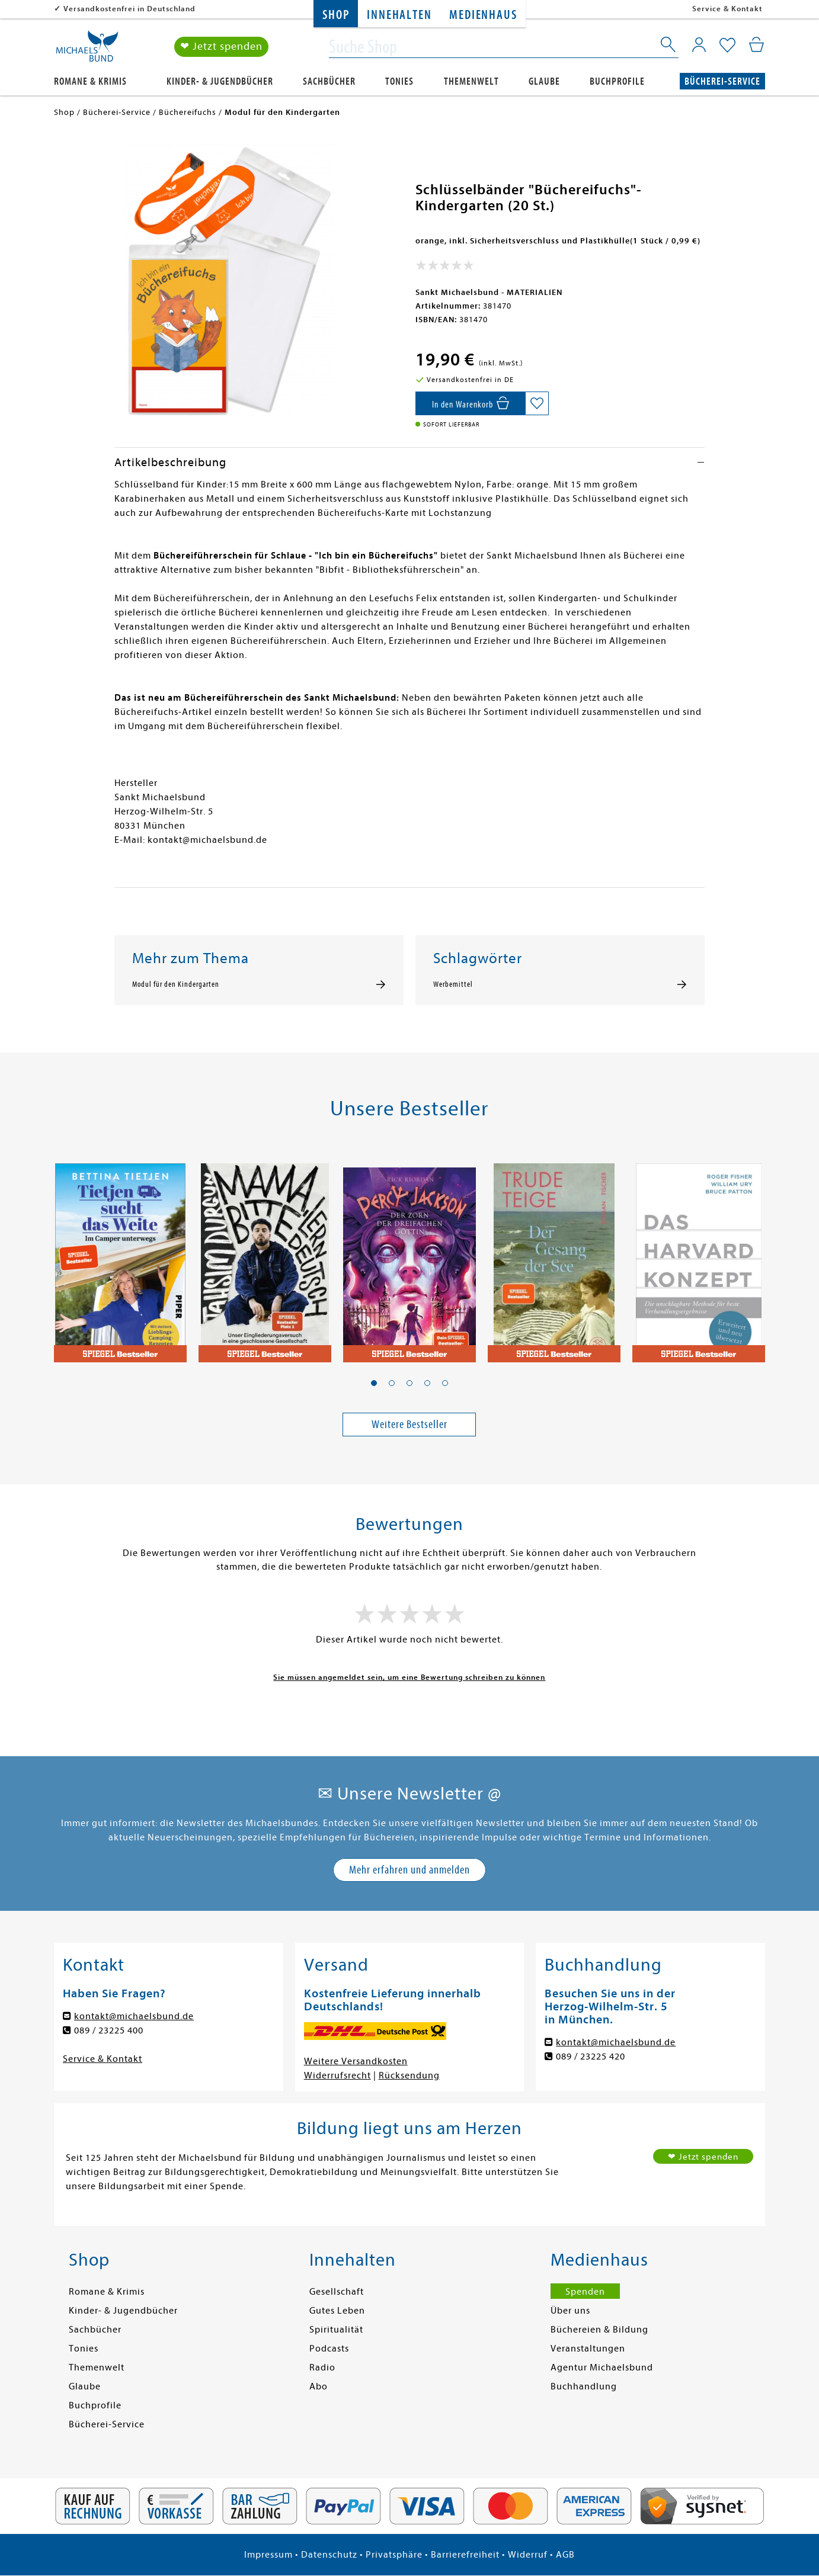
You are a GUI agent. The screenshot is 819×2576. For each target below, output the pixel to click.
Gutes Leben (337, 2310)
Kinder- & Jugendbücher (220, 81)
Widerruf (528, 2554)
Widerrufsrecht (337, 2075)
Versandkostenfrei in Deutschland (129, 8)
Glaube (544, 81)
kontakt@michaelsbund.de (134, 2016)
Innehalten (399, 15)
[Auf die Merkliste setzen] (537, 403)
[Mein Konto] (699, 44)
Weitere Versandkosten (356, 2061)
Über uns (570, 2310)
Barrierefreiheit (465, 2554)
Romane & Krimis (90, 81)
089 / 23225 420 (590, 2056)
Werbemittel (453, 984)
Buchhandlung (584, 2386)
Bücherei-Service (722, 81)
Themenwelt (471, 81)
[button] (374, 1383)
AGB (565, 2554)
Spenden (585, 2291)
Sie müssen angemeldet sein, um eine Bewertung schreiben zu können (409, 1677)
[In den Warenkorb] (470, 403)
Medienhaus (483, 15)
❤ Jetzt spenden (221, 46)
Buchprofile (617, 81)
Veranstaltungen (588, 2348)
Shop (335, 15)
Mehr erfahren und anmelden (409, 1869)
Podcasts (329, 2348)
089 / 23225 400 (108, 2030)
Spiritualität (336, 2329)
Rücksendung (409, 2075)
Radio (322, 2367)
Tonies (399, 81)
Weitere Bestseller (409, 1424)
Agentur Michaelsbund (602, 2367)
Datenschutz (329, 2554)
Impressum (268, 2554)
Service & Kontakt (727, 8)
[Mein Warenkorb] (756, 44)
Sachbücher (329, 81)
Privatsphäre (394, 2554)
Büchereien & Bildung (599, 2329)
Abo (318, 2386)
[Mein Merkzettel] (727, 45)
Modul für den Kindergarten (175, 984)
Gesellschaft (336, 2291)
